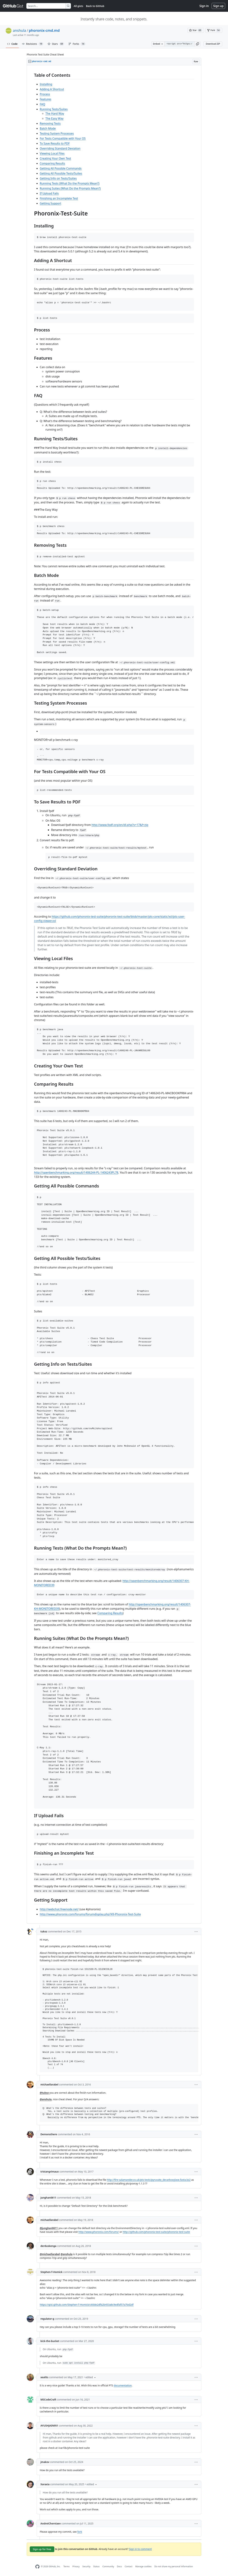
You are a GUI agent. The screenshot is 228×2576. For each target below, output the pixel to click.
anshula (19, 30)
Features (45, 99)
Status (96, 2566)
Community (108, 2566)
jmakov (44, 2462)
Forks (76, 44)
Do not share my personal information (173, 2566)
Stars (56, 44)
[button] (198, 43)
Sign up (218, 6)
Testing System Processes (57, 133)
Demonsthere (48, 2134)
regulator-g (47, 2318)
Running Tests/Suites (54, 109)
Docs (119, 2566)
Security (86, 2566)
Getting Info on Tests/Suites (58, 178)
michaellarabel (49, 2084)
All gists (78, 6)
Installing (46, 84)
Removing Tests (50, 123)
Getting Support (50, 203)
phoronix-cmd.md (44, 30)
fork (79, 2531)
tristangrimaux (49, 2171)
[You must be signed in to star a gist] (195, 30)
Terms (66, 2566)
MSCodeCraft (48, 2399)
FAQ (42, 104)
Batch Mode (48, 128)
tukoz (43, 1931)
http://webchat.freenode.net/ (59, 1909)
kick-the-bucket (49, 2341)
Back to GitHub (95, 6)
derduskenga (48, 2246)
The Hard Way (54, 113)
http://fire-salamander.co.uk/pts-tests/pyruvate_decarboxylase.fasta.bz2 (149, 2179)
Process (45, 94)
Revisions (32, 44)
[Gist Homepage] (13, 6)
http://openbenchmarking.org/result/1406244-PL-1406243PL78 (76, 1172)
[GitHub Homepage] (37, 2566)
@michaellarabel (50, 2254)
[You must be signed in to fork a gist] (213, 30)
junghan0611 (48, 2197)
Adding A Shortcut (52, 89)
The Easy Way (54, 118)
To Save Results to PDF (55, 143)
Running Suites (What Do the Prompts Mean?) (70, 188)
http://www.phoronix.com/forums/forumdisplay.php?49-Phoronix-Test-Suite (90, 1914)
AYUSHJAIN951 (49, 2425)
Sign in (204, 6)
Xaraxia (45, 2484)
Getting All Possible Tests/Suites (61, 173)
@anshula (46, 2099)
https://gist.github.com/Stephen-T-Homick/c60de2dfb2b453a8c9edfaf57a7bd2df (87, 2304)
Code (12, 43)
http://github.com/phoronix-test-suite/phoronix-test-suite (156, 2232)
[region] (114, 994)
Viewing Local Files (52, 153)
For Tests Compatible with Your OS (63, 138)
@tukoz (44, 2092)
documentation (123, 2385)
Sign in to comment (140, 2548)
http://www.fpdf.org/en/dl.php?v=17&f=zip (120, 825)
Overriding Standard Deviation (60, 148)
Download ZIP (213, 43)
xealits (44, 2377)
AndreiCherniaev (50, 2523)
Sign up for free (42, 2549)
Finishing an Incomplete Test (59, 198)
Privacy (76, 2566)
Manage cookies (143, 2566)
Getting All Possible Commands (61, 168)
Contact (128, 2566)
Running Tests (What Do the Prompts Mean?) (69, 183)
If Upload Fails (49, 193)
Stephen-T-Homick (51, 2272)
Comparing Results (52, 163)
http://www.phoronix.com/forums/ (98, 2232)
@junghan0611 (49, 2228)
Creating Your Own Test (55, 158)
